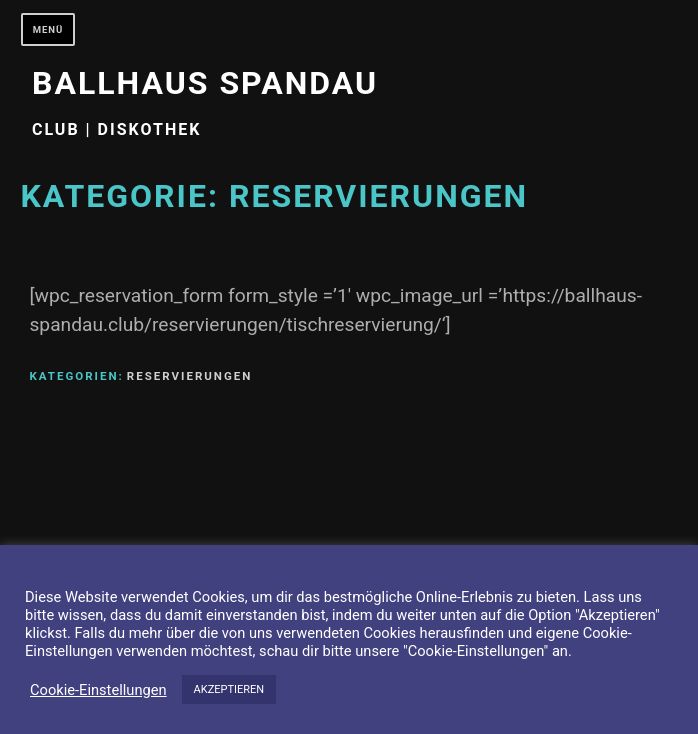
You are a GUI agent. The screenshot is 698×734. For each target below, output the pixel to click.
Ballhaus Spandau (205, 83)
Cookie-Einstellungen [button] (98, 690)
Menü (48, 29)
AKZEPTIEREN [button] (229, 689)
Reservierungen (190, 376)
